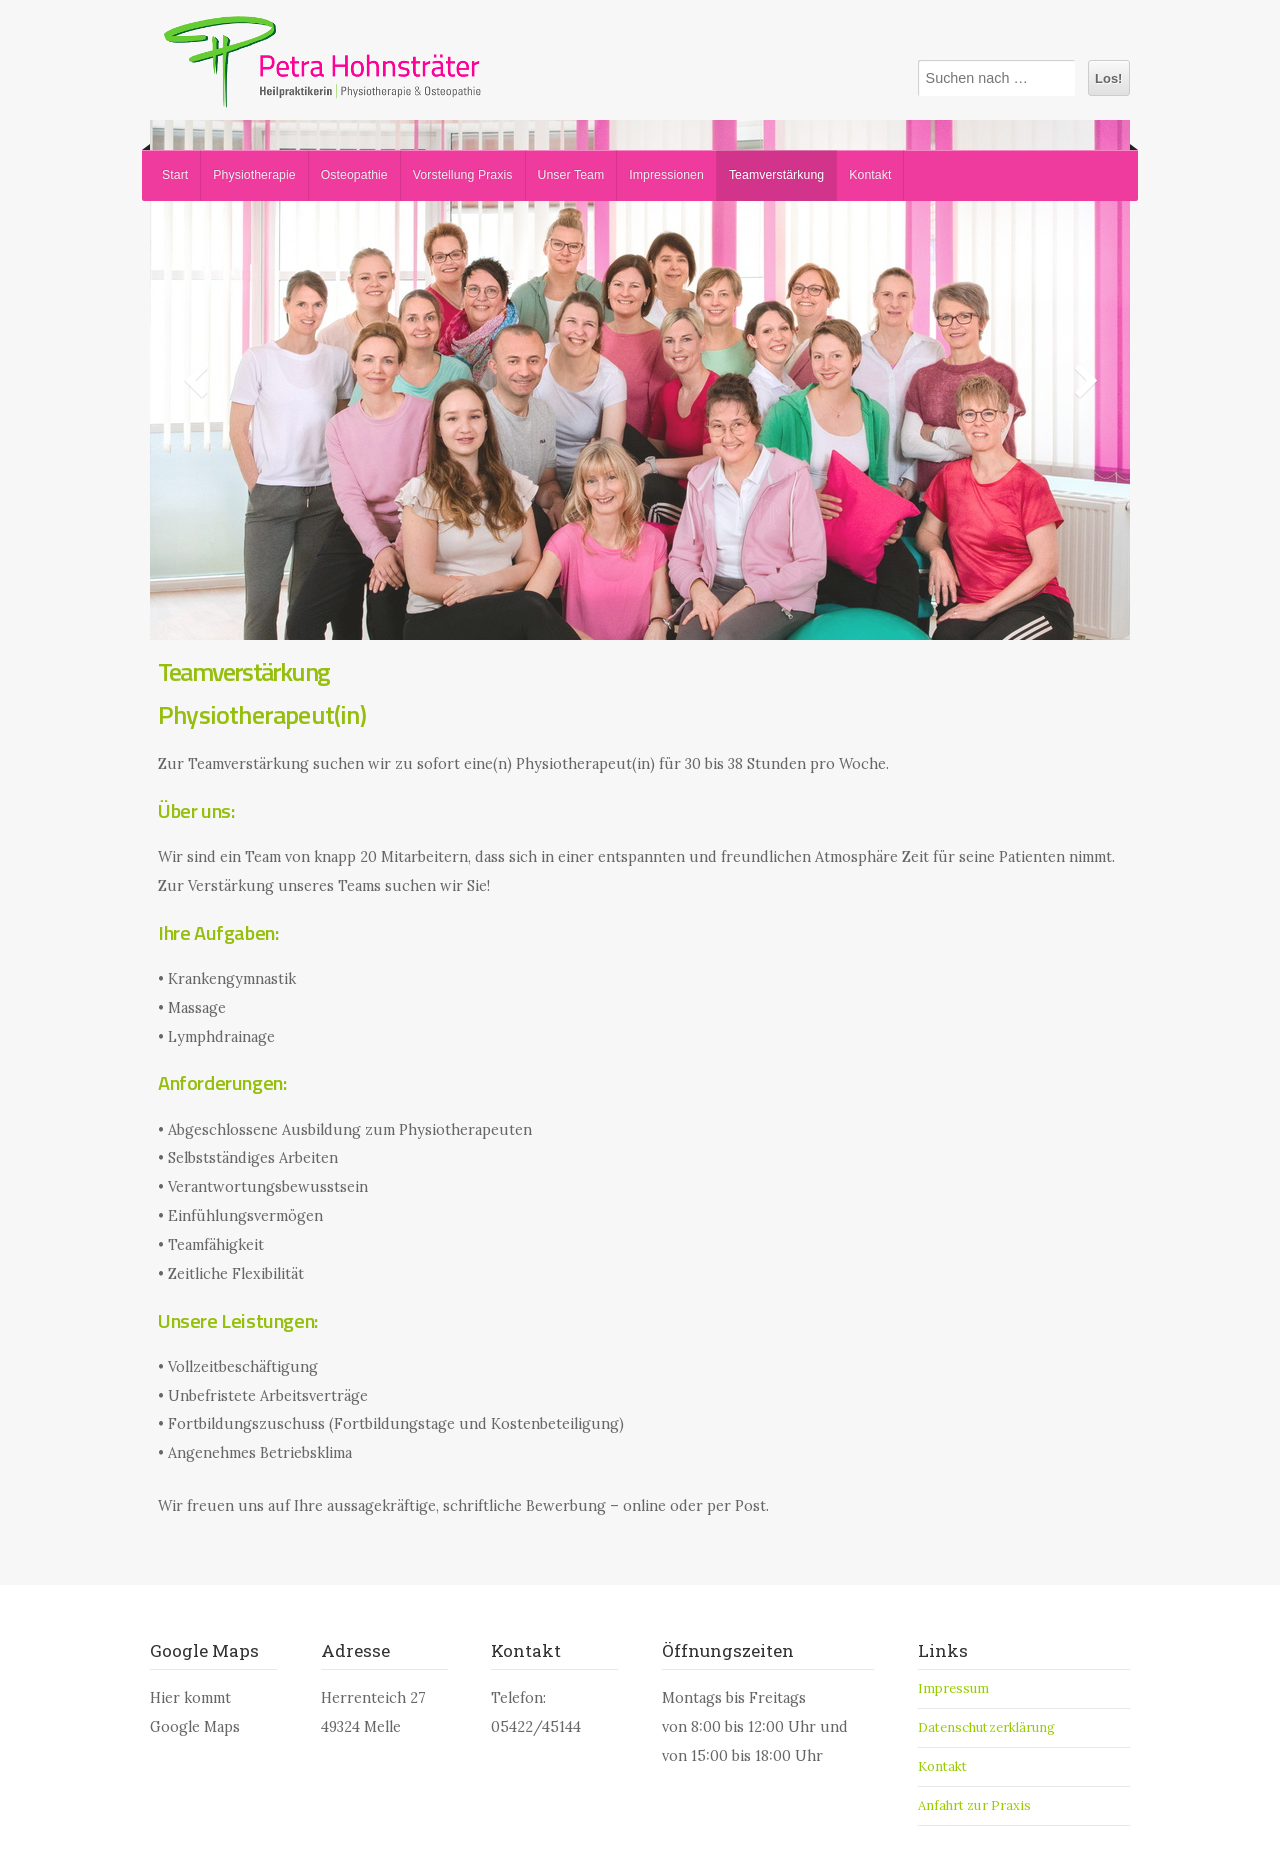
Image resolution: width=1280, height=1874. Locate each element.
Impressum (954, 1688)
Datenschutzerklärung (987, 1727)
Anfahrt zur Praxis (975, 1805)
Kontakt (870, 175)
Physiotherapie (254, 175)
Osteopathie (354, 175)
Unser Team (571, 175)
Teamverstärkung (776, 175)
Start (175, 175)
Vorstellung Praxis (463, 175)
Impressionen (666, 175)
